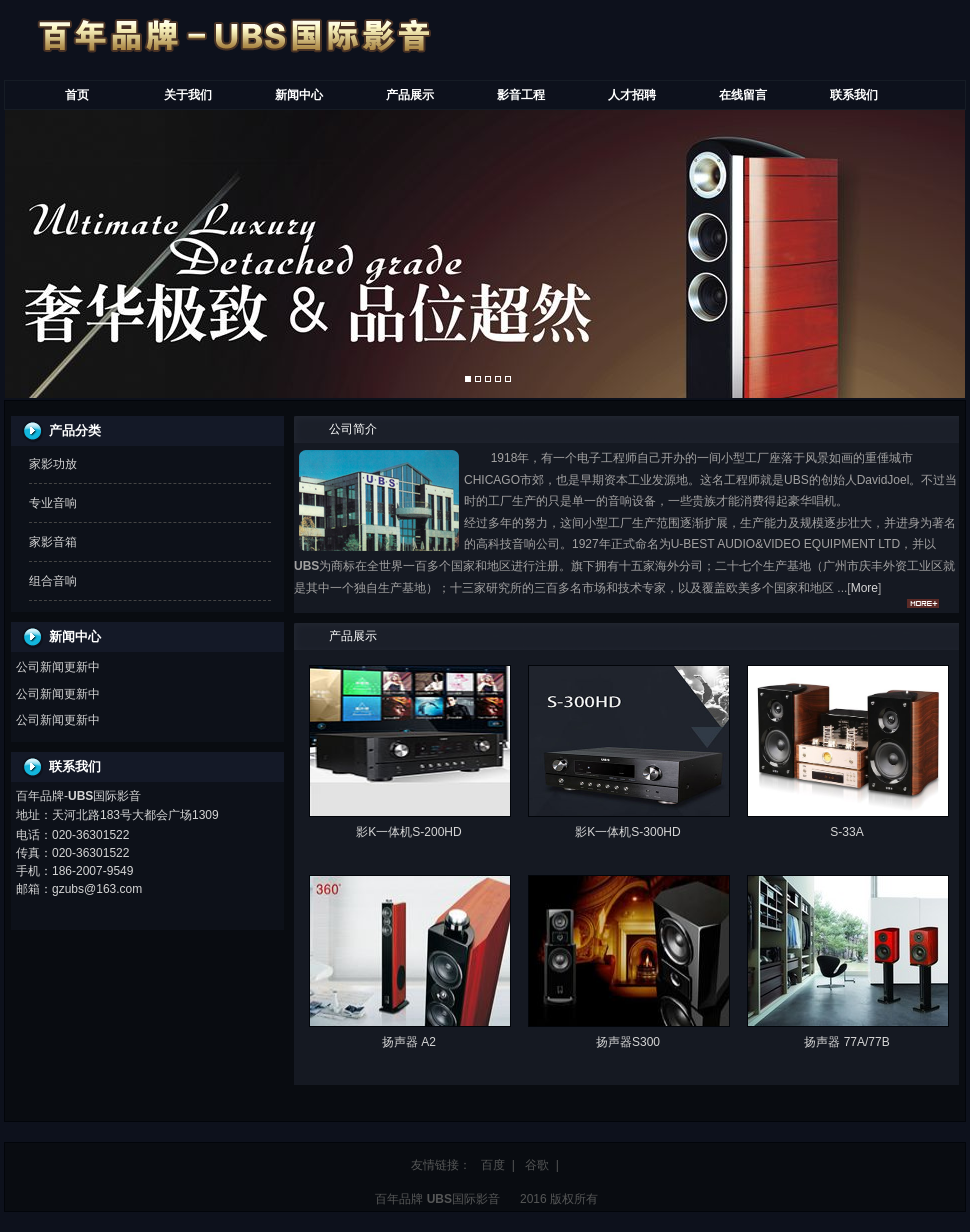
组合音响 (53, 581)
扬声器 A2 (409, 1042)
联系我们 (854, 95)
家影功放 (53, 464)
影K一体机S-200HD (408, 832)
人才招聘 (632, 95)
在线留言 (743, 95)
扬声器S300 (628, 1042)
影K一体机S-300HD (627, 832)
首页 (77, 95)
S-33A (846, 832)
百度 (493, 1165)
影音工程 (521, 95)
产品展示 (410, 95)
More (864, 588)
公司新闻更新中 (58, 667)
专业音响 (53, 503)
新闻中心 (299, 95)
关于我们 (188, 95)
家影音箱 (53, 542)
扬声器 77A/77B (846, 1042)
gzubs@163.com (97, 889)
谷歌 (537, 1165)
